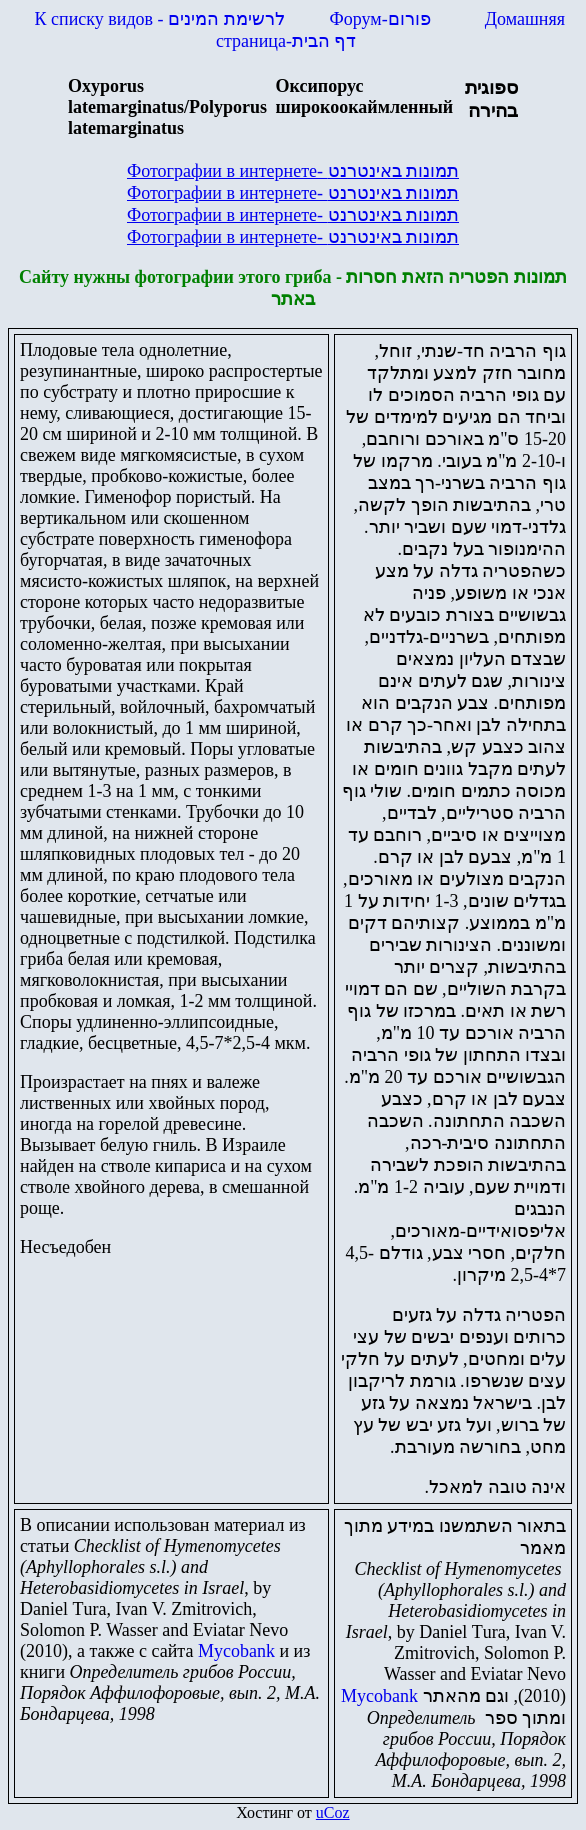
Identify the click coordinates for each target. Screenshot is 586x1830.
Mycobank (236, 1651)
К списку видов (160, 19)
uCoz (333, 1812)
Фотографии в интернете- (293, 171)
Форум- (383, 19)
